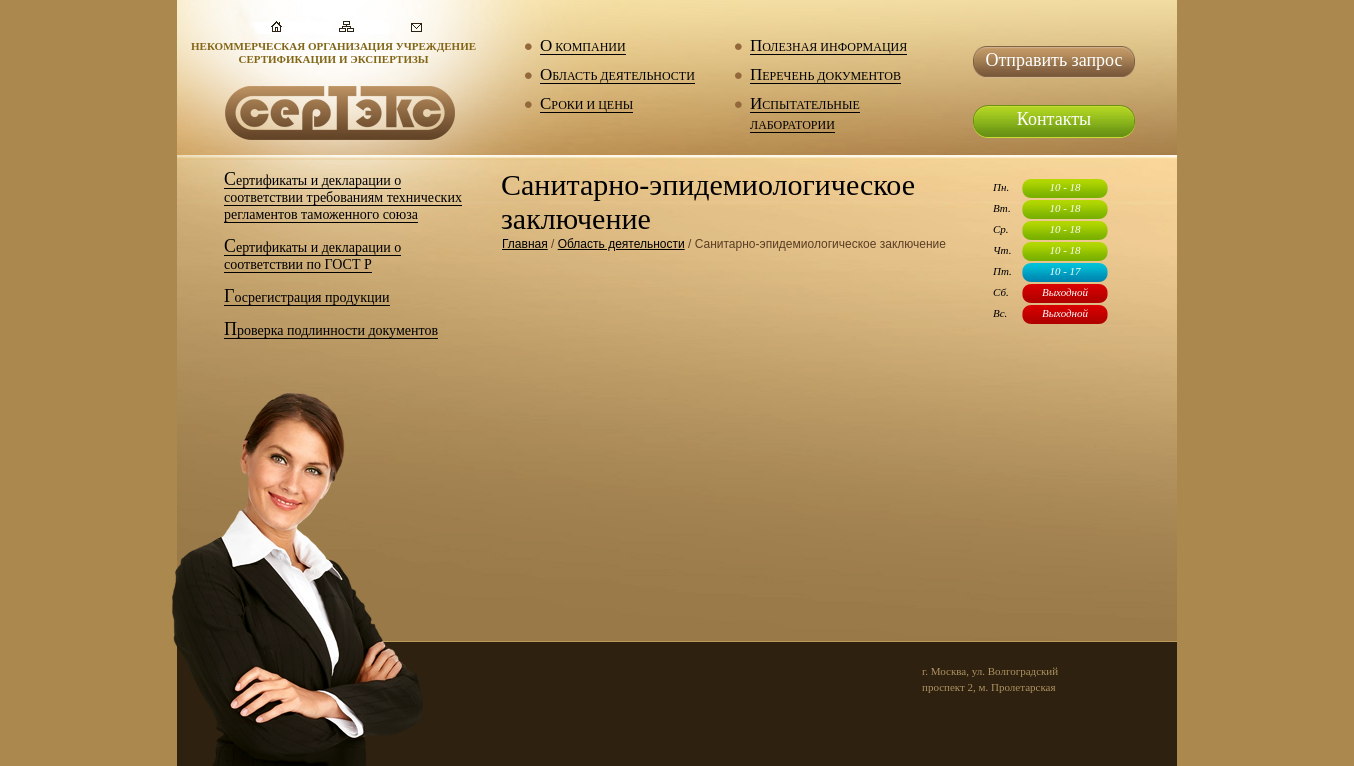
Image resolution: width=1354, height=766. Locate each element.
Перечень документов (825, 76)
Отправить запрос (1053, 60)
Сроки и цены (586, 105)
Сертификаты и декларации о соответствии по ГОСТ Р (312, 256)
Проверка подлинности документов (331, 331)
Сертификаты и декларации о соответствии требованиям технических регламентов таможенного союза (343, 197)
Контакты (1054, 119)
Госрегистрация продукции (307, 298)
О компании (583, 47)
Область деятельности (617, 76)
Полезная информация (828, 47)
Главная (525, 244)
